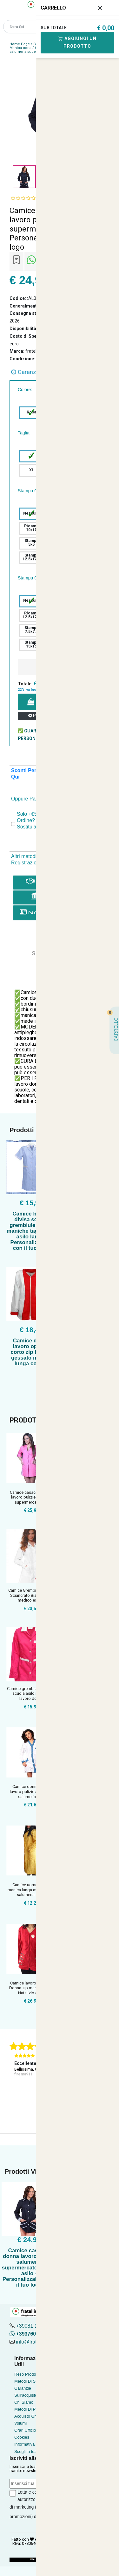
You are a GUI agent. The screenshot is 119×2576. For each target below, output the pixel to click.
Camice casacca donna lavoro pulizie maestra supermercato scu (31, 1497)
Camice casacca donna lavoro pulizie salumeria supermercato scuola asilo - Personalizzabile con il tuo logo (29, 2267)
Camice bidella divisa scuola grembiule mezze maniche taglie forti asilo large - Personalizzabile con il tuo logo (31, 1231)
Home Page (20, 44)
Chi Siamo (23, 2402)
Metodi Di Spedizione (33, 2381)
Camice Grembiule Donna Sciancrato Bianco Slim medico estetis (31, 1595)
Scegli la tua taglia (31, 2451)
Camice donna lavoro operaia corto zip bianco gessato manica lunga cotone (31, 1352)
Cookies (21, 2437)
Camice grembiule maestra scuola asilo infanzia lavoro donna (31, 1693)
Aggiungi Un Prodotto (77, 42)
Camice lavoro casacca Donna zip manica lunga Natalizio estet (31, 1988)
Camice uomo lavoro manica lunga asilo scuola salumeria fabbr (31, 1889)
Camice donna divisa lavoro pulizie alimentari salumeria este (31, 1791)
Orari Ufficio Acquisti (32, 2430)
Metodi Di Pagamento (34, 2409)
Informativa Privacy (32, 2444)
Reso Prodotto (27, 2374)
